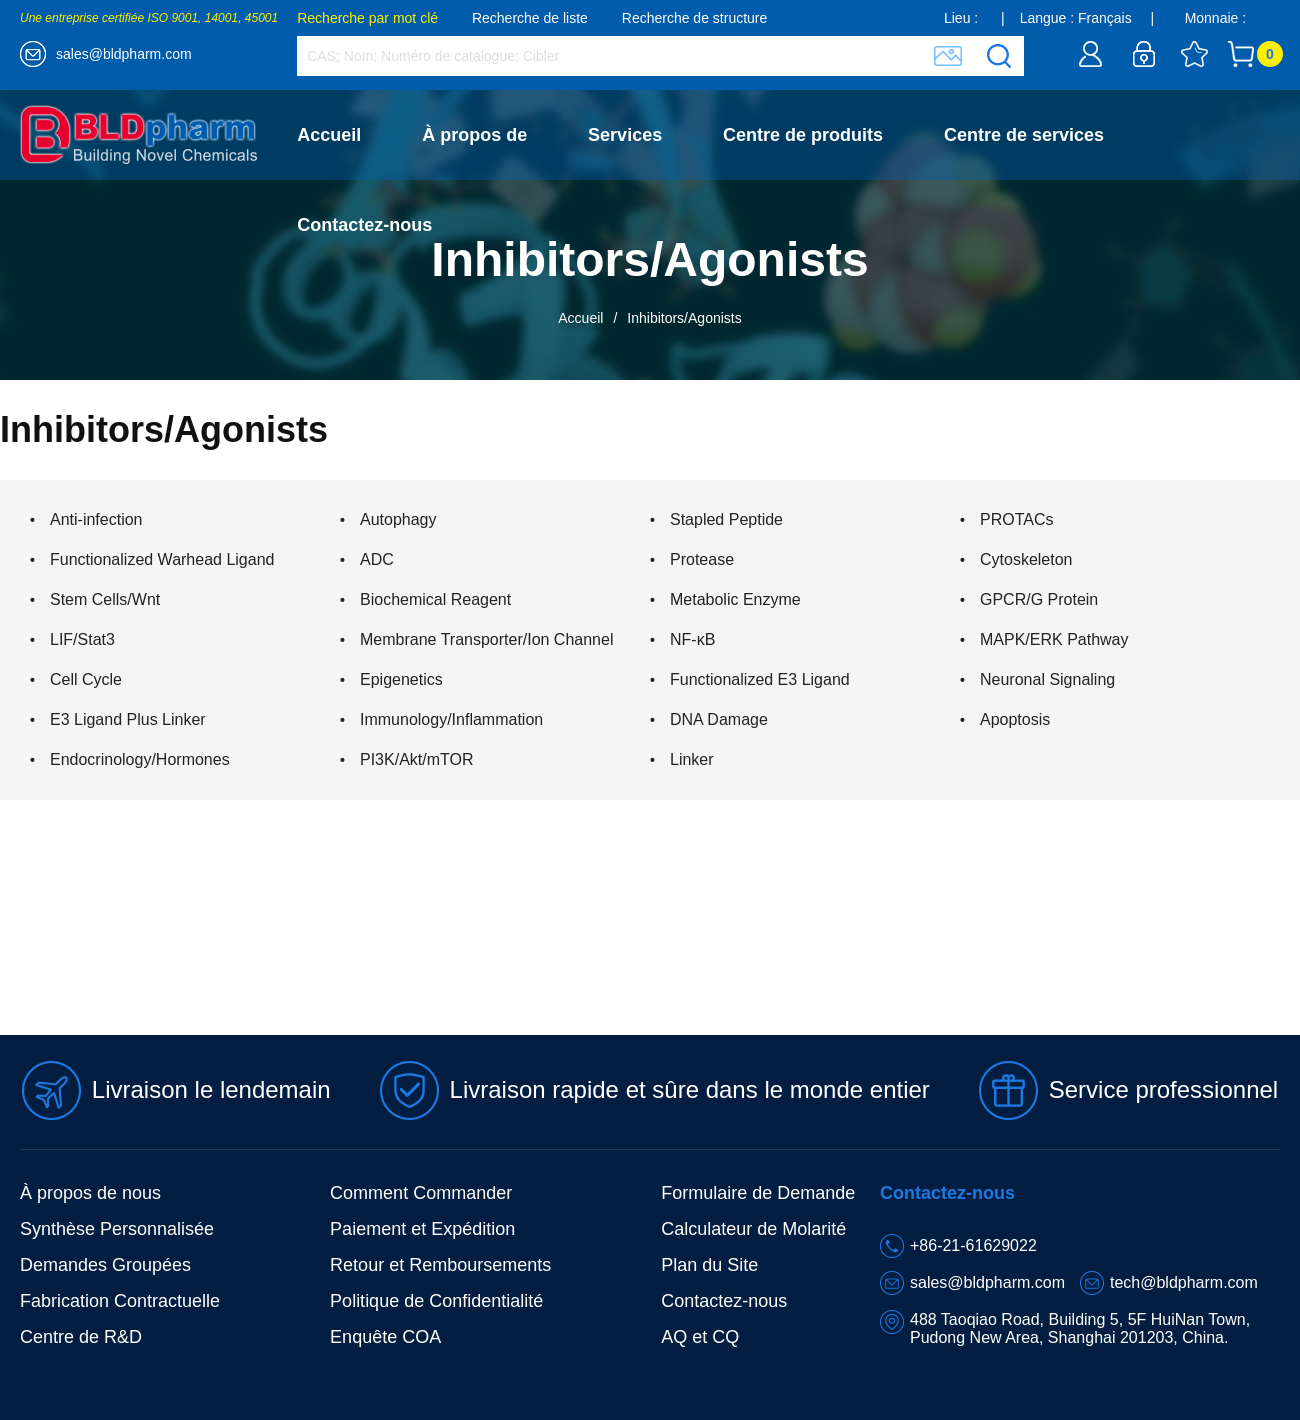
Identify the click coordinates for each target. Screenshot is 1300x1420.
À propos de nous (90, 1193)
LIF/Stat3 (82, 639)
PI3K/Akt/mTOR (417, 759)
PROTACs (1016, 519)
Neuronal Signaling (1047, 679)
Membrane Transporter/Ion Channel (486, 639)
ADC (377, 559)
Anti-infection (96, 519)
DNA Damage (719, 719)
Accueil (329, 135)
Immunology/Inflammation (451, 719)
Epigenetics (401, 679)
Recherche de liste (530, 18)
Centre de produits (803, 135)
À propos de (474, 135)
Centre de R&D (81, 1337)
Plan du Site (709, 1265)
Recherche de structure (695, 18)
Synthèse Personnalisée (117, 1229)
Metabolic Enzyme (735, 599)
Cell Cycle (86, 679)
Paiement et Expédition (422, 1229)
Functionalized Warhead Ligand (162, 559)
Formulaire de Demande (758, 1193)
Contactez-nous (364, 225)
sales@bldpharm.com (124, 54)
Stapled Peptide (726, 519)
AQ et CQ (700, 1337)
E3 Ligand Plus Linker (128, 719)
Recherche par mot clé (367, 18)
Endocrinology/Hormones (140, 759)
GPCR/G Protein (1039, 599)
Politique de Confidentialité (436, 1301)
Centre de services (1024, 135)
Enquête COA (385, 1337)
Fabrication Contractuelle (120, 1301)
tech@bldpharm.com (1184, 1282)
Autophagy (398, 519)
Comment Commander (421, 1193)
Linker (692, 759)
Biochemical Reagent (435, 599)
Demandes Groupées (105, 1265)
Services (625, 135)
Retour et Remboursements (440, 1265)
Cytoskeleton (1026, 559)
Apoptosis (1015, 719)
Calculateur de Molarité (753, 1229)
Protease (702, 559)
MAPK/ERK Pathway (1054, 639)
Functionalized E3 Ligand (760, 679)
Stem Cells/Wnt (105, 599)
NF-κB (692, 639)
